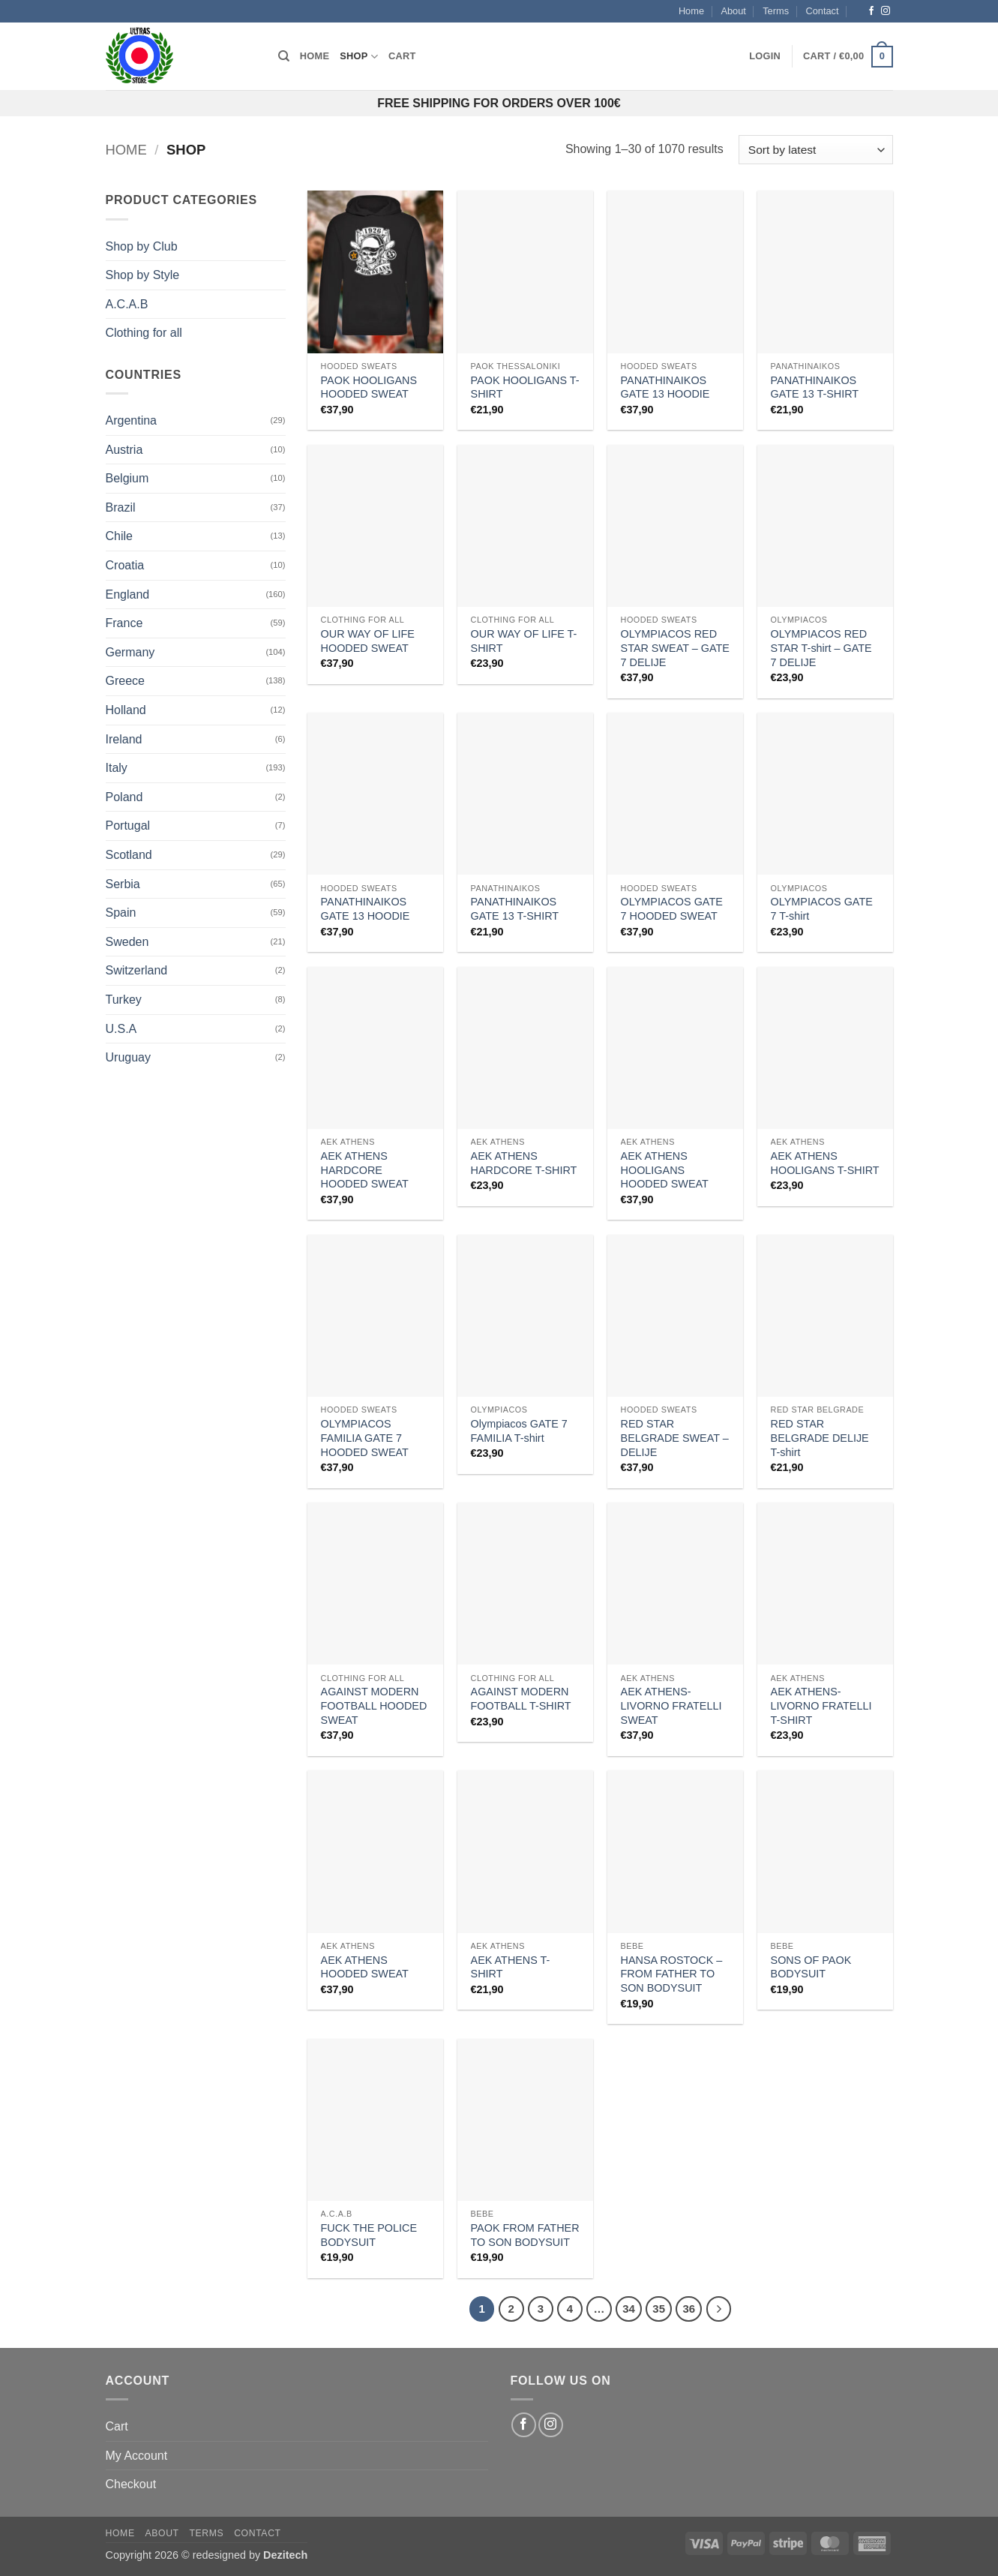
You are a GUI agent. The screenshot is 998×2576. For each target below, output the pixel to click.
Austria (124, 449)
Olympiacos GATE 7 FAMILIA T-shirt (519, 1431)
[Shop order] (815, 149)
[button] (765, 56)
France (124, 623)
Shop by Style (143, 275)
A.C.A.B (127, 304)
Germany (130, 652)
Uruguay (128, 1057)
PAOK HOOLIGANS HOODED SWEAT (369, 387)
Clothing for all (144, 332)
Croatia (125, 565)
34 (628, 2308)
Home (691, 11)
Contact (821, 11)
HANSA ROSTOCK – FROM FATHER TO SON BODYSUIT (672, 1974)
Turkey (124, 999)
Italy (116, 767)
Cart (402, 56)
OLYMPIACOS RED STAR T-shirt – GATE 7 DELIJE (821, 648)
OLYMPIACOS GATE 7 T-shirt (822, 909)
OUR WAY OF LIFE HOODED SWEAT (368, 641)
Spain (121, 912)
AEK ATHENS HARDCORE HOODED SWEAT (365, 1170)
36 (688, 2308)
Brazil (121, 507)
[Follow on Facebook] (871, 11)
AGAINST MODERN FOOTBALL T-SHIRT (521, 1699)
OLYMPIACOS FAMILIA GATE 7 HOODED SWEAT (365, 1438)
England (128, 594)
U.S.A (121, 1028)
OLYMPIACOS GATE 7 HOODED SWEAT (672, 909)
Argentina (131, 420)
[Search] (283, 56)
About (733, 11)
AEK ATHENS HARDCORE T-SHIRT (524, 1163)
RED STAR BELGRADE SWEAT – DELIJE (675, 1438)
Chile (119, 536)
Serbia (123, 884)
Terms (776, 11)
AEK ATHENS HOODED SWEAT (365, 1967)
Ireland (124, 739)
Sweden (127, 941)
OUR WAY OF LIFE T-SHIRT (524, 641)
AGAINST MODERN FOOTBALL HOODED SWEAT (374, 1705)
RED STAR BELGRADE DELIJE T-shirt (820, 1438)
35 (658, 2308)
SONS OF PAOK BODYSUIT (811, 1967)
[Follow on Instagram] (885, 11)
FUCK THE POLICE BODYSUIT (369, 2235)
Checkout (131, 2484)
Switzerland (137, 970)
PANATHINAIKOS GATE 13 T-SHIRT (815, 387)
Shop (359, 57)
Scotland (129, 854)
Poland (124, 797)
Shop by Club (142, 246)
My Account (137, 2455)
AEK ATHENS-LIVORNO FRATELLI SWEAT (671, 1705)
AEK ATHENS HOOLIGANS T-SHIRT (825, 1163)
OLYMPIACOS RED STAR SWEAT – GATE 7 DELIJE (675, 648)
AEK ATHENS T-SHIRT (510, 1967)
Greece (125, 680)
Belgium (127, 478)
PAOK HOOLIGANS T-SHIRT (525, 387)
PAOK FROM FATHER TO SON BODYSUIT (525, 2235)
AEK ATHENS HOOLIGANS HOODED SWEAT (665, 1170)
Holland (126, 710)
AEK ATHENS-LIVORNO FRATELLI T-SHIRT (821, 1705)
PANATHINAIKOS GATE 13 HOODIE (665, 387)
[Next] (719, 2309)
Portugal (128, 825)
